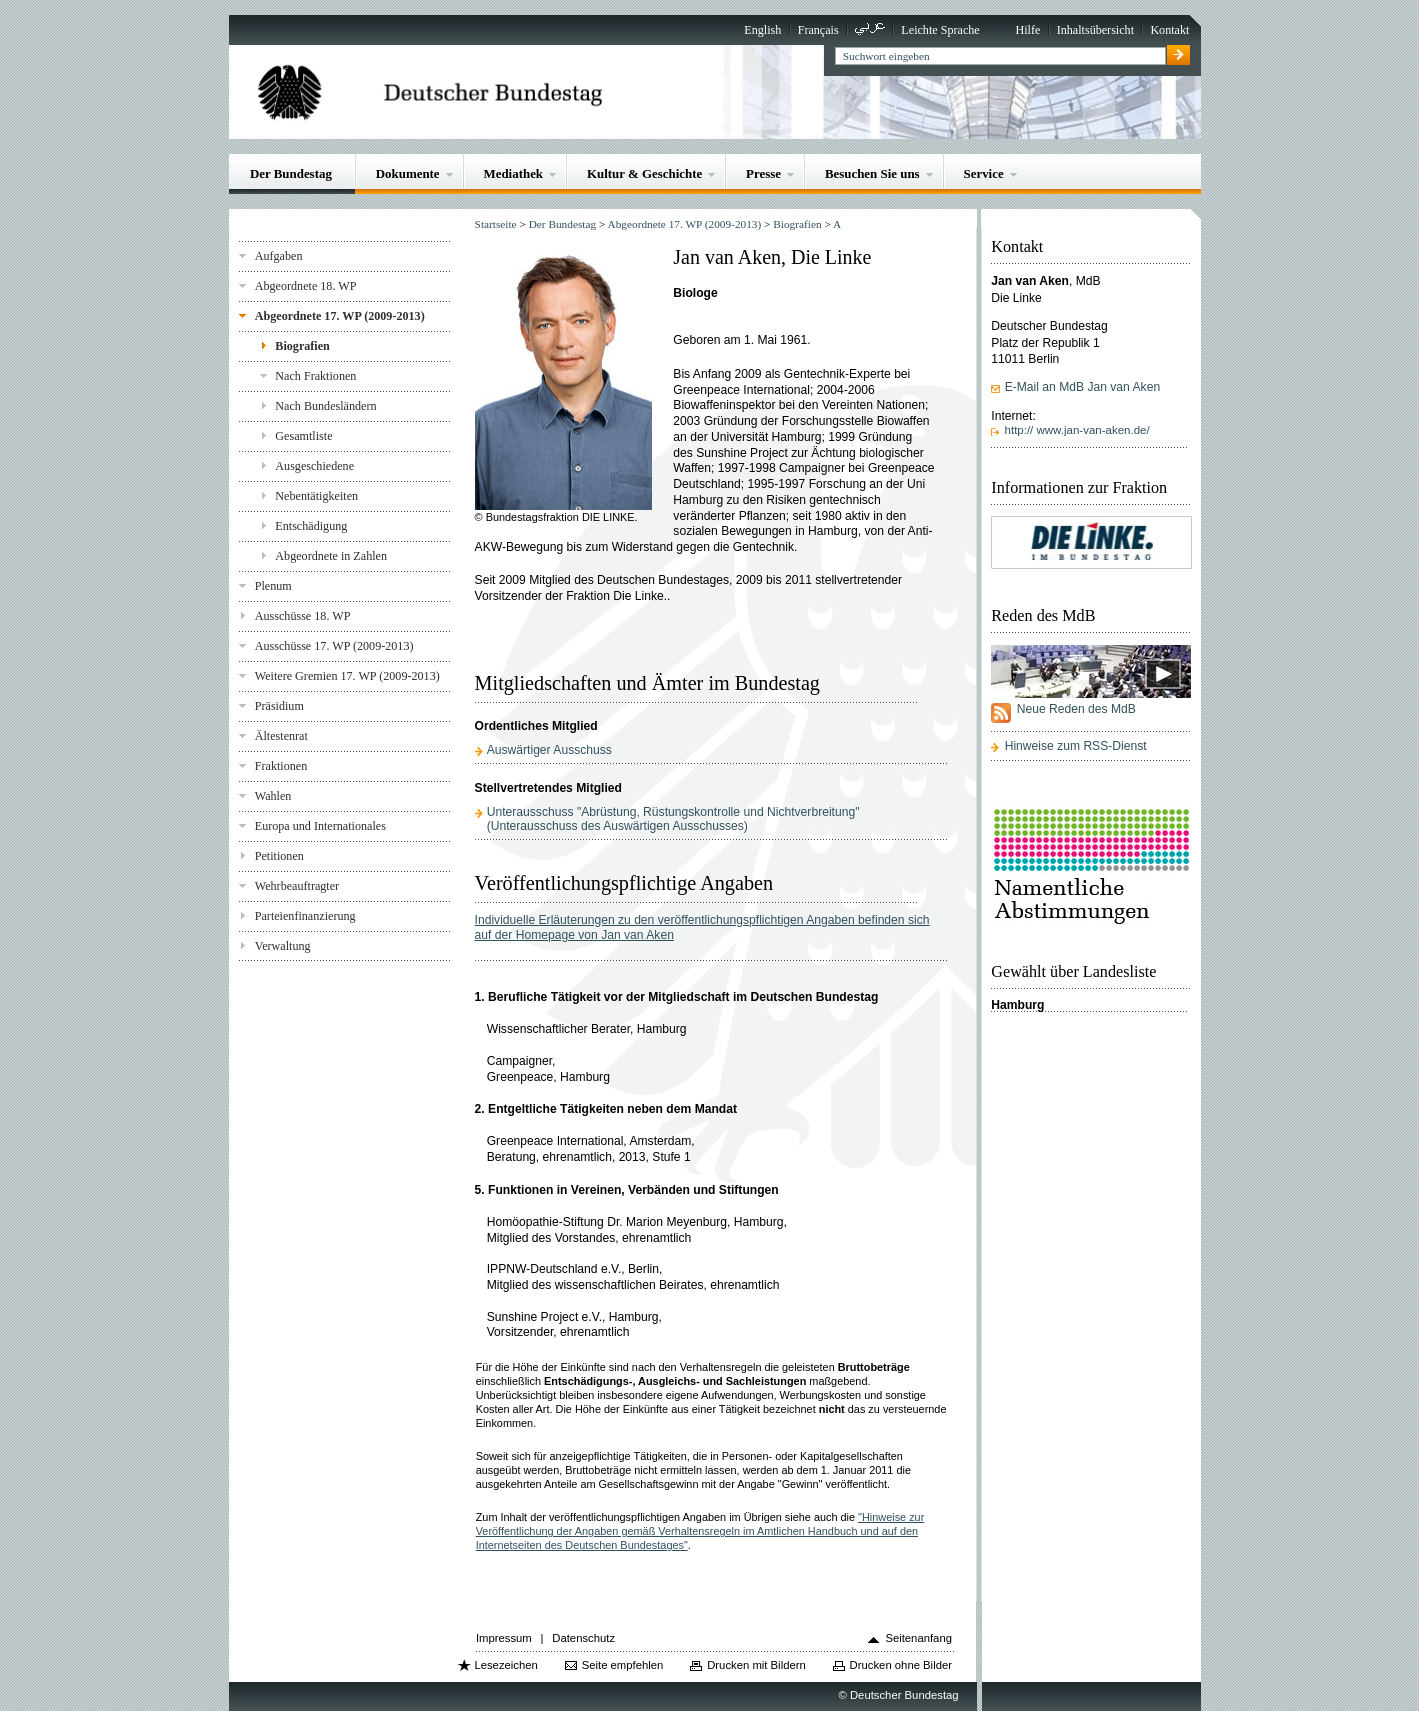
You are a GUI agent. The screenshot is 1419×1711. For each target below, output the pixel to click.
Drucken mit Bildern (756, 1665)
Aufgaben (279, 256)
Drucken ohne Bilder (901, 1665)
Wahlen (273, 796)
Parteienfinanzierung (305, 916)
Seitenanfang (918, 1638)
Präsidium (279, 706)
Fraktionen (281, 766)
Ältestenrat (281, 736)
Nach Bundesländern (325, 406)
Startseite (496, 224)
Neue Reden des (1076, 709)
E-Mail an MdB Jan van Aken (1082, 387)
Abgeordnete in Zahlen (331, 556)
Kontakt (1169, 30)
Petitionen (279, 856)
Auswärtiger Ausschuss (549, 750)
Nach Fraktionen (315, 376)
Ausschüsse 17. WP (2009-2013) (334, 646)
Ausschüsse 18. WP (303, 616)
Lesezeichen (505, 1665)
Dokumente (408, 173)
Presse (763, 173)
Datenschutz (583, 1638)
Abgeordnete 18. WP (306, 286)
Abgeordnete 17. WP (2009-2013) (340, 316)
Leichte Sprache (940, 30)
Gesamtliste (303, 436)
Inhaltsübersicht (1095, 30)
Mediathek (514, 173)
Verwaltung (283, 946)
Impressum (504, 1638)
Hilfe (1027, 30)
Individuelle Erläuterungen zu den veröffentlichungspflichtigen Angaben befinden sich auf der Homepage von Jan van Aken (702, 928)
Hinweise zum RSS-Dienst (1076, 746)
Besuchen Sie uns (872, 173)
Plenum (273, 586)
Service (984, 173)
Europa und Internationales (320, 826)
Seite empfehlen (623, 1665)
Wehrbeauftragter (297, 886)
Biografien (302, 346)
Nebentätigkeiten (316, 496)
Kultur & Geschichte (644, 173)
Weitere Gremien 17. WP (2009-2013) (347, 676)
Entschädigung (311, 526)
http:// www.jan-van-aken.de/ (1077, 430)
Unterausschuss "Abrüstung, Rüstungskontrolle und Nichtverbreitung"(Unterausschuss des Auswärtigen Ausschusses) (673, 819)
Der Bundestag (291, 173)
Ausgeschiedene (314, 466)
